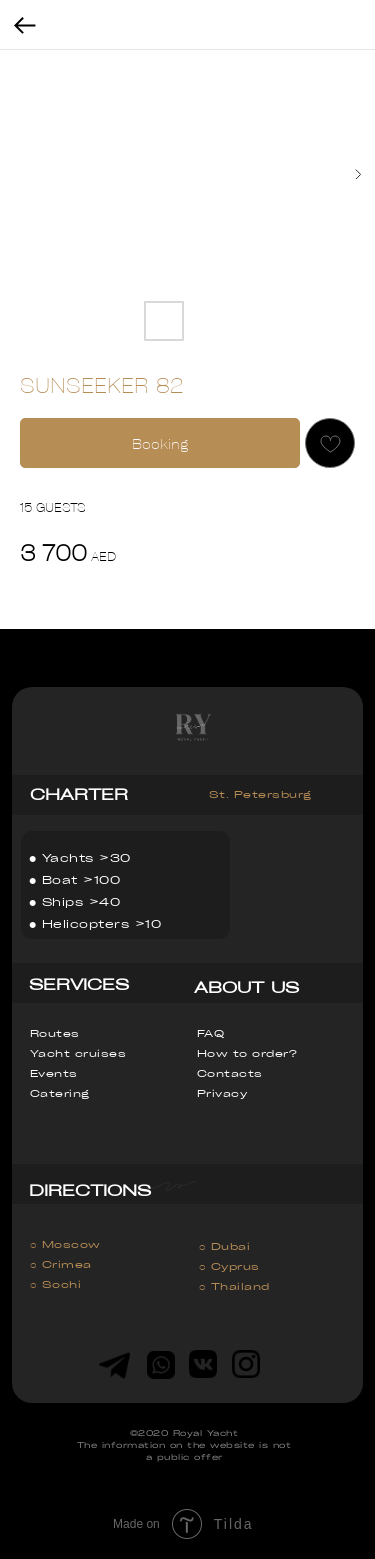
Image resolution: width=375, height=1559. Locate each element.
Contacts (230, 1072)
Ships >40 (81, 901)
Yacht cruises (78, 1052)
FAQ (211, 1032)
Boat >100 (81, 879)
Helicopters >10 (102, 923)
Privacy (222, 1092)
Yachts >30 (86, 857)
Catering (60, 1092)
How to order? (247, 1052)
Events (54, 1072)
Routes (55, 1032)
